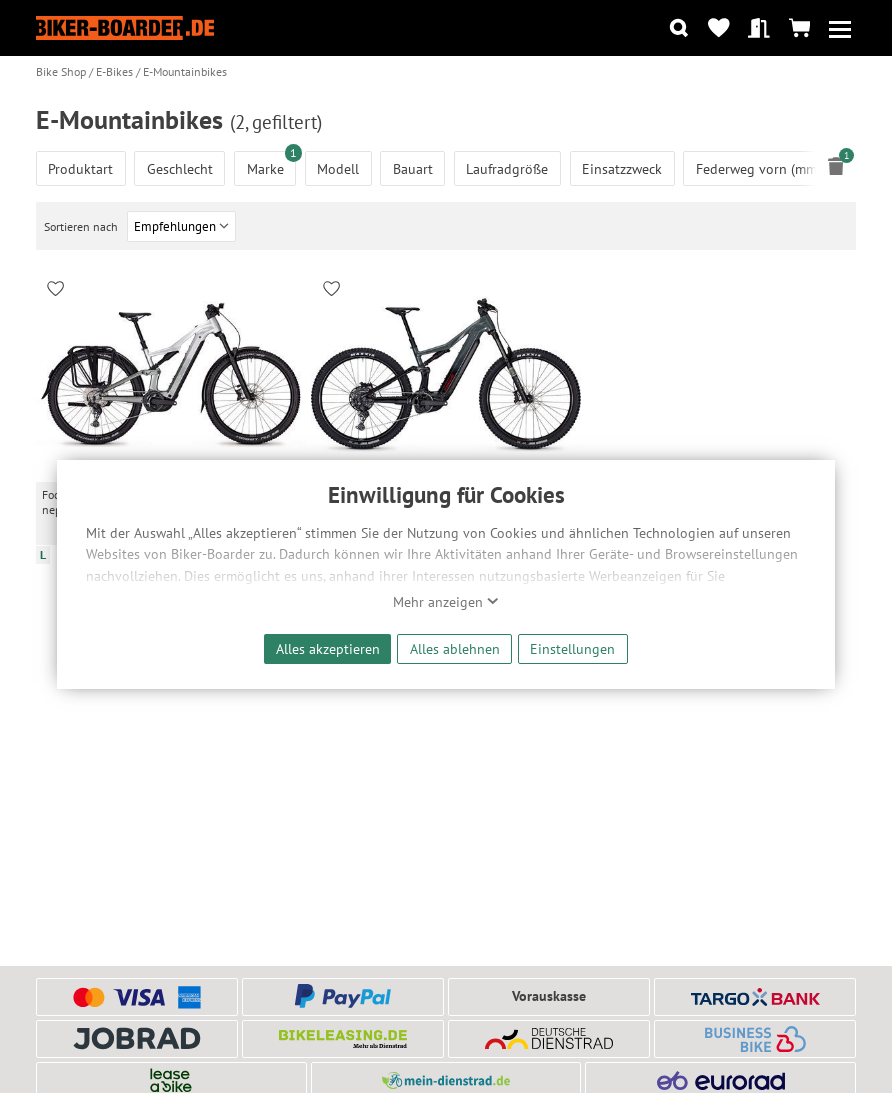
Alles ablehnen (455, 648)
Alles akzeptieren (328, 648)
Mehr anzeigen (446, 602)
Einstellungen (572, 648)
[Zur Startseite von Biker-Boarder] (125, 28)
